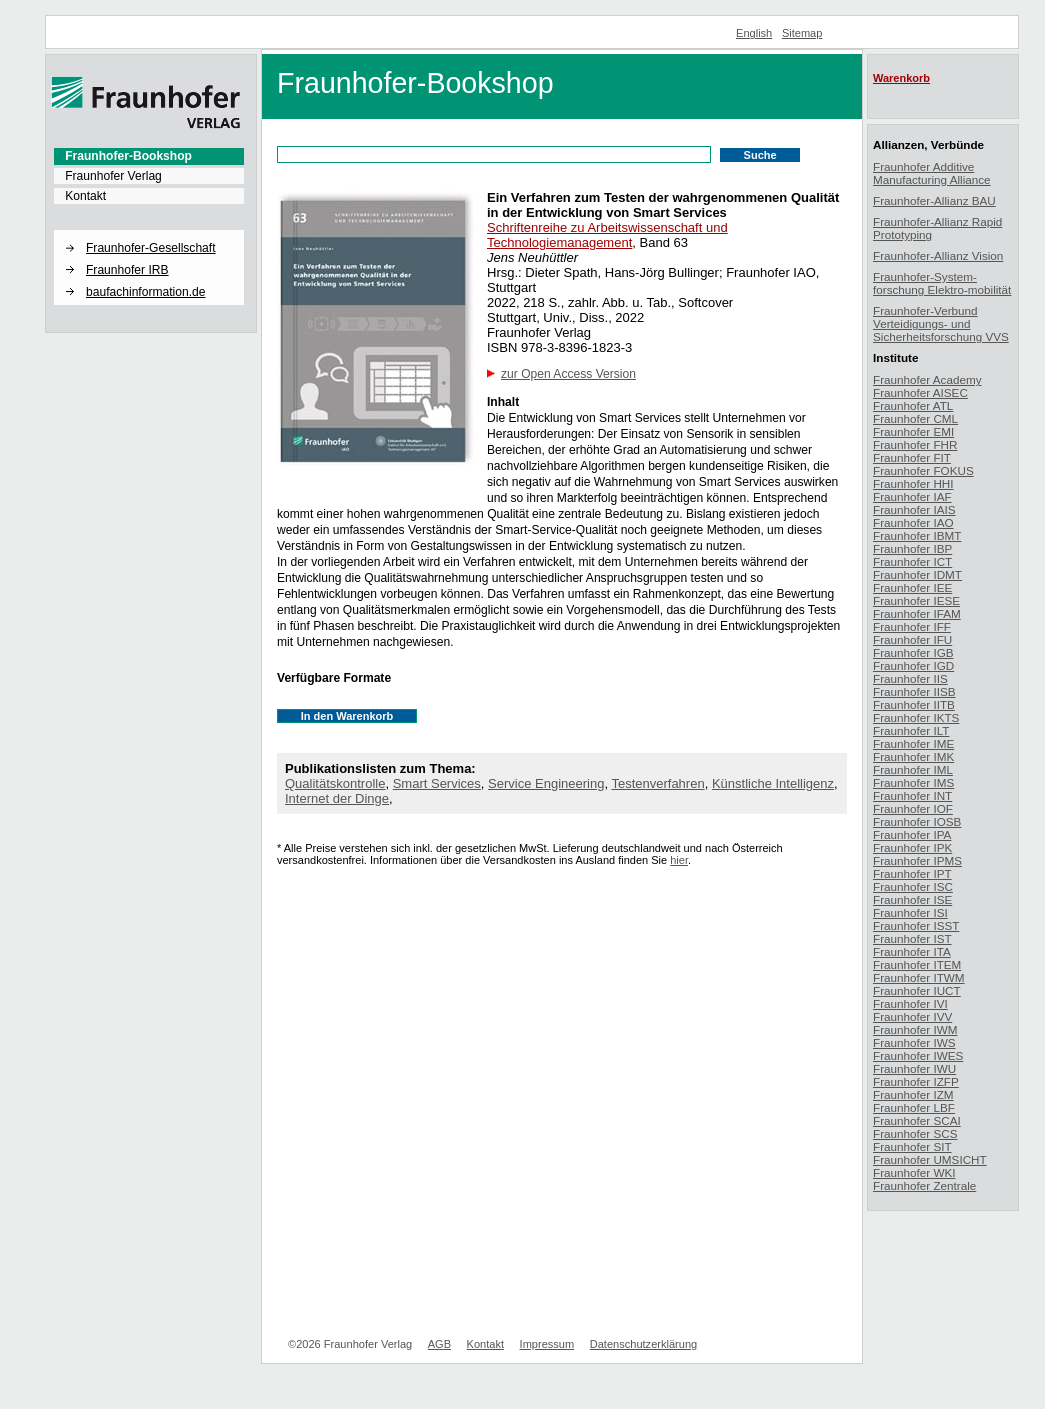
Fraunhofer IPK (912, 847)
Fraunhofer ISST (916, 925)
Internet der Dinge (337, 798)
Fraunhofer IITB (914, 704)
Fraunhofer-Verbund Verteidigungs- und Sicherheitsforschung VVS (941, 323)
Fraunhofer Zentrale (924, 1185)
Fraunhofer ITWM (919, 977)
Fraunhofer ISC (913, 886)
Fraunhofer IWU (914, 1068)
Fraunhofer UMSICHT (930, 1159)
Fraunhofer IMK (913, 756)
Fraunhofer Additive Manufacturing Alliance (932, 173)
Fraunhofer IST (912, 938)
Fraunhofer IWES (918, 1055)
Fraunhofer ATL (913, 405)
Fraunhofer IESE (916, 600)
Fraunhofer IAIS (914, 509)
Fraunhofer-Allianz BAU (934, 200)
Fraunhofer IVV (912, 1016)
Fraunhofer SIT (912, 1146)
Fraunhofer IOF (913, 808)
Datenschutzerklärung (643, 1344)
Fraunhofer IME (913, 743)
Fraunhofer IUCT (917, 990)
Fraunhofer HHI (913, 483)
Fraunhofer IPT (912, 873)
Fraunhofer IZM (913, 1094)
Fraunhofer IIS (910, 678)
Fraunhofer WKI (914, 1172)
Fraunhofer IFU (912, 639)
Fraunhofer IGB (913, 652)
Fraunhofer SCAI (917, 1120)
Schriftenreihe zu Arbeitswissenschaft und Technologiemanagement (607, 235)
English (754, 33)
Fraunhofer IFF (912, 626)
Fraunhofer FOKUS (923, 470)
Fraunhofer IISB (914, 691)
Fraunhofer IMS (913, 782)
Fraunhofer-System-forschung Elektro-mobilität (942, 283)
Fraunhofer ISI (910, 912)
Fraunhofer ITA (912, 951)
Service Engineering (546, 783)
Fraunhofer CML (915, 418)
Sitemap (802, 33)
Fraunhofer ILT (911, 730)
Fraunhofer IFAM (917, 613)
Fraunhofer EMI (913, 431)
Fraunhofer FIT (912, 457)
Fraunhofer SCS (915, 1133)
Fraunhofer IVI (910, 1003)
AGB (439, 1344)
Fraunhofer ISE (912, 899)
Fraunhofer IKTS (916, 717)
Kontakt (85, 196)
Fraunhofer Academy (927, 379)
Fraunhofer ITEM (917, 964)
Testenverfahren (657, 783)
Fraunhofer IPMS (917, 860)
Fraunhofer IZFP (916, 1081)
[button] (149, 231)
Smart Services (437, 783)
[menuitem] (149, 156)
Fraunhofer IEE (912, 587)
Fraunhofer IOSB (917, 821)
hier (679, 860)
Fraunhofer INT (912, 795)
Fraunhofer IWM (915, 1029)
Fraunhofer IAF (912, 496)
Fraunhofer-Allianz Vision (938, 255)
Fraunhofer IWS (914, 1042)
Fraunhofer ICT (912, 561)
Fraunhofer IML (913, 769)
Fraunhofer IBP (912, 548)
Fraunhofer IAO (913, 522)
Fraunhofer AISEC (920, 392)
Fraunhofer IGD (913, 665)
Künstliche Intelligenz (773, 783)
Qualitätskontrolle (335, 783)
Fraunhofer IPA (912, 834)
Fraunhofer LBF (914, 1107)
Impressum (547, 1344)
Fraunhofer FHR (915, 444)
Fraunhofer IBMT (917, 535)
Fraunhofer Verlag (113, 176)
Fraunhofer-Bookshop (128, 156)
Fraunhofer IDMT (917, 574)
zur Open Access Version (568, 374)
